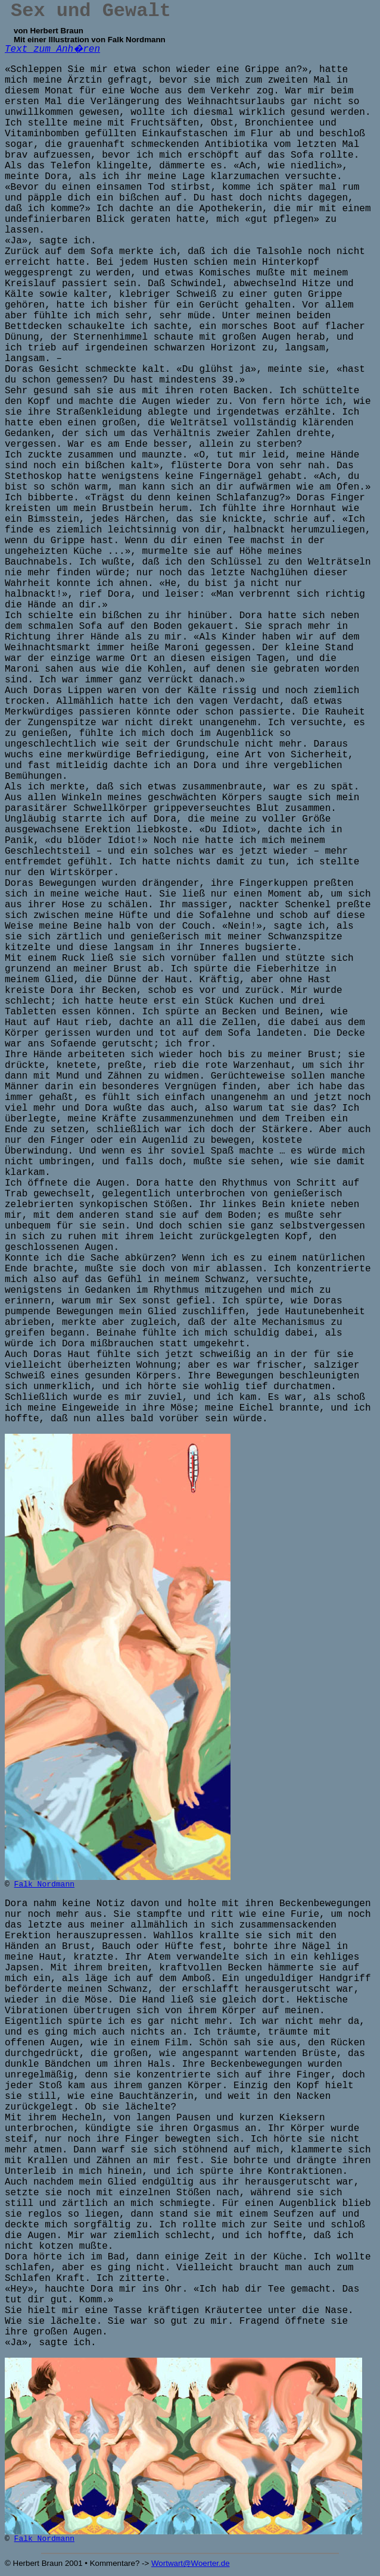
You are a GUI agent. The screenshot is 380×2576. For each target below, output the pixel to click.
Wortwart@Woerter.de (190, 2563)
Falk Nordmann (44, 1884)
